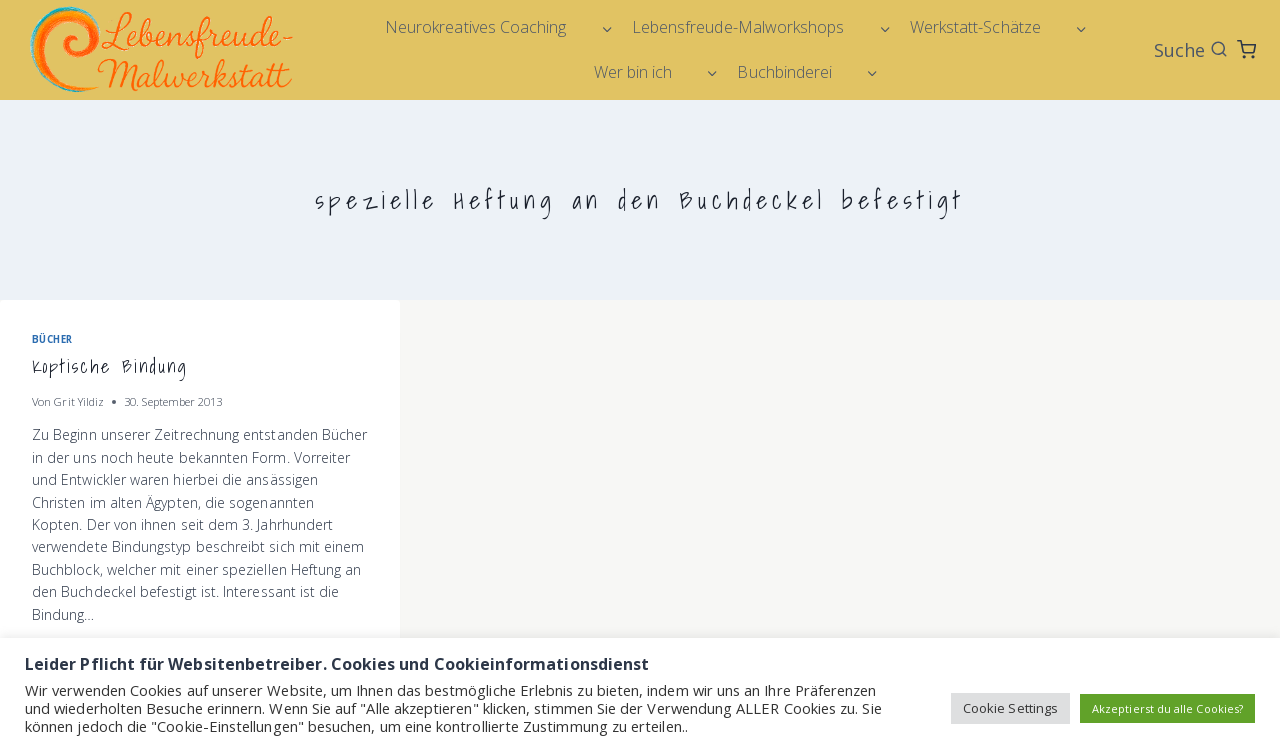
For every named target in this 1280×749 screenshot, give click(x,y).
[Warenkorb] (1246, 49)
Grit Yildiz (79, 401)
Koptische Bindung (110, 366)
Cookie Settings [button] (1010, 708)
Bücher (52, 339)
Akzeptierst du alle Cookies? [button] (1167, 708)
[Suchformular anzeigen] (1191, 50)
